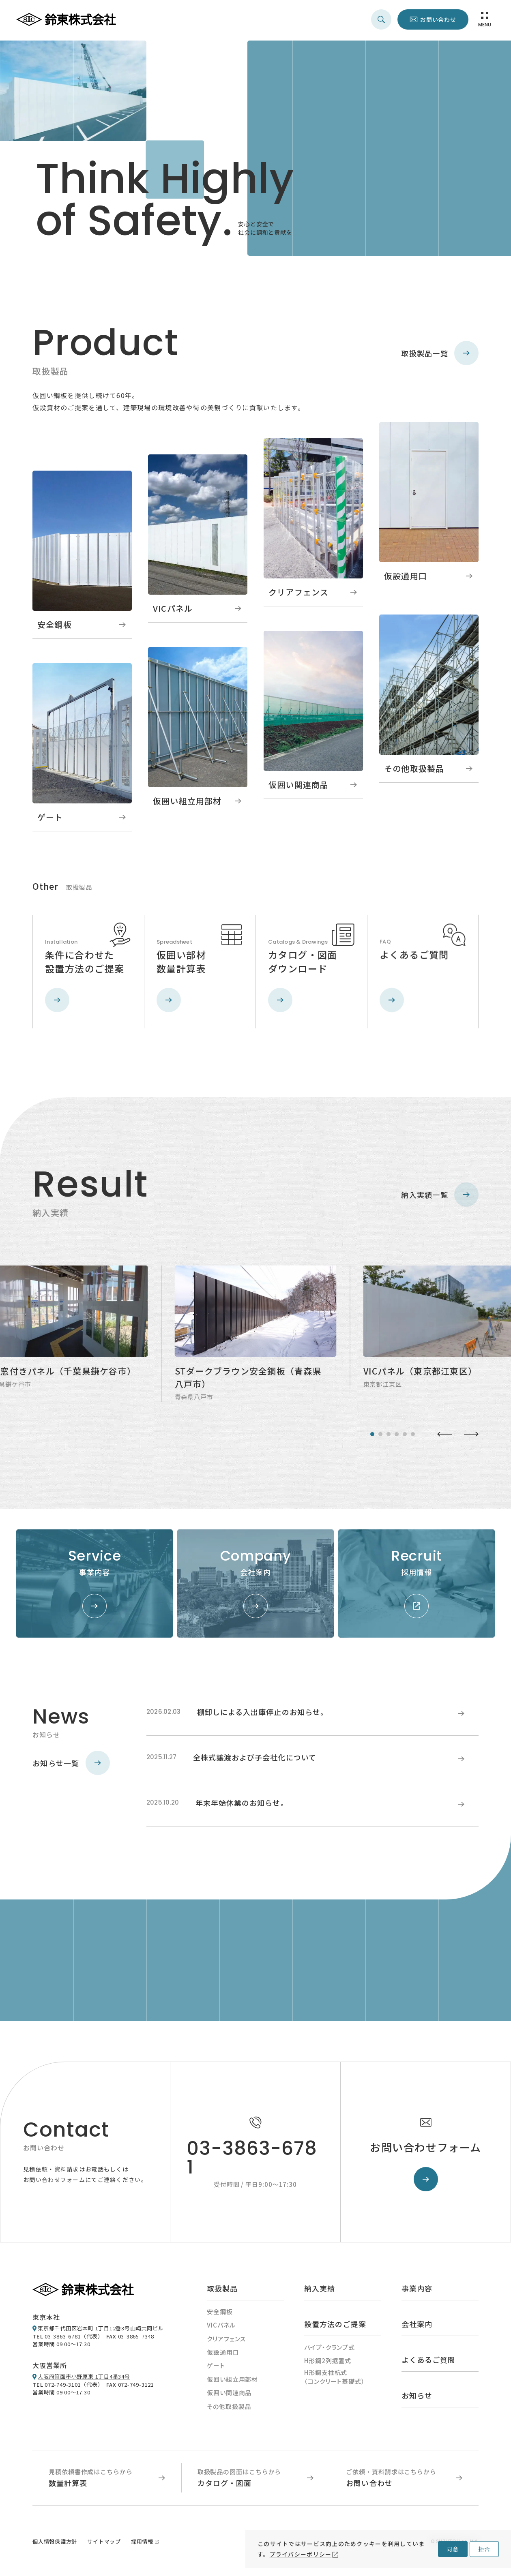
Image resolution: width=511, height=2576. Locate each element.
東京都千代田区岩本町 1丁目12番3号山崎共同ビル (101, 2331)
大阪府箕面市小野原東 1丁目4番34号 (84, 2379)
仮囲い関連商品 (229, 2395)
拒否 (484, 2549)
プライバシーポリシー (301, 2554)
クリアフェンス (226, 2341)
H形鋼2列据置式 (327, 2363)
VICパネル (221, 2327)
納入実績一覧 (440, 1197)
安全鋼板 (220, 2314)
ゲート (216, 2368)
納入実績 (319, 2291)
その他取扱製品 (229, 2409)
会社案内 (417, 2326)
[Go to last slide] (444, 1437)
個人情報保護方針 (54, 2544)
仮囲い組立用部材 (232, 2382)
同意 (453, 2549)
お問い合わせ (438, 19)
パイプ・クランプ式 (329, 2350)
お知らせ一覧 (71, 1766)
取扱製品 (222, 2291)
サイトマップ (104, 2544)
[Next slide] (471, 1437)
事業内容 (417, 2291)
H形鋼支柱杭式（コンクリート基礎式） (334, 2380)
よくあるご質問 (429, 2362)
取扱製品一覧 (440, 353)
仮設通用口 (223, 2355)
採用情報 (142, 2544)
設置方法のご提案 (335, 2326)
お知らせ (417, 2398)
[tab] (372, 1437)
